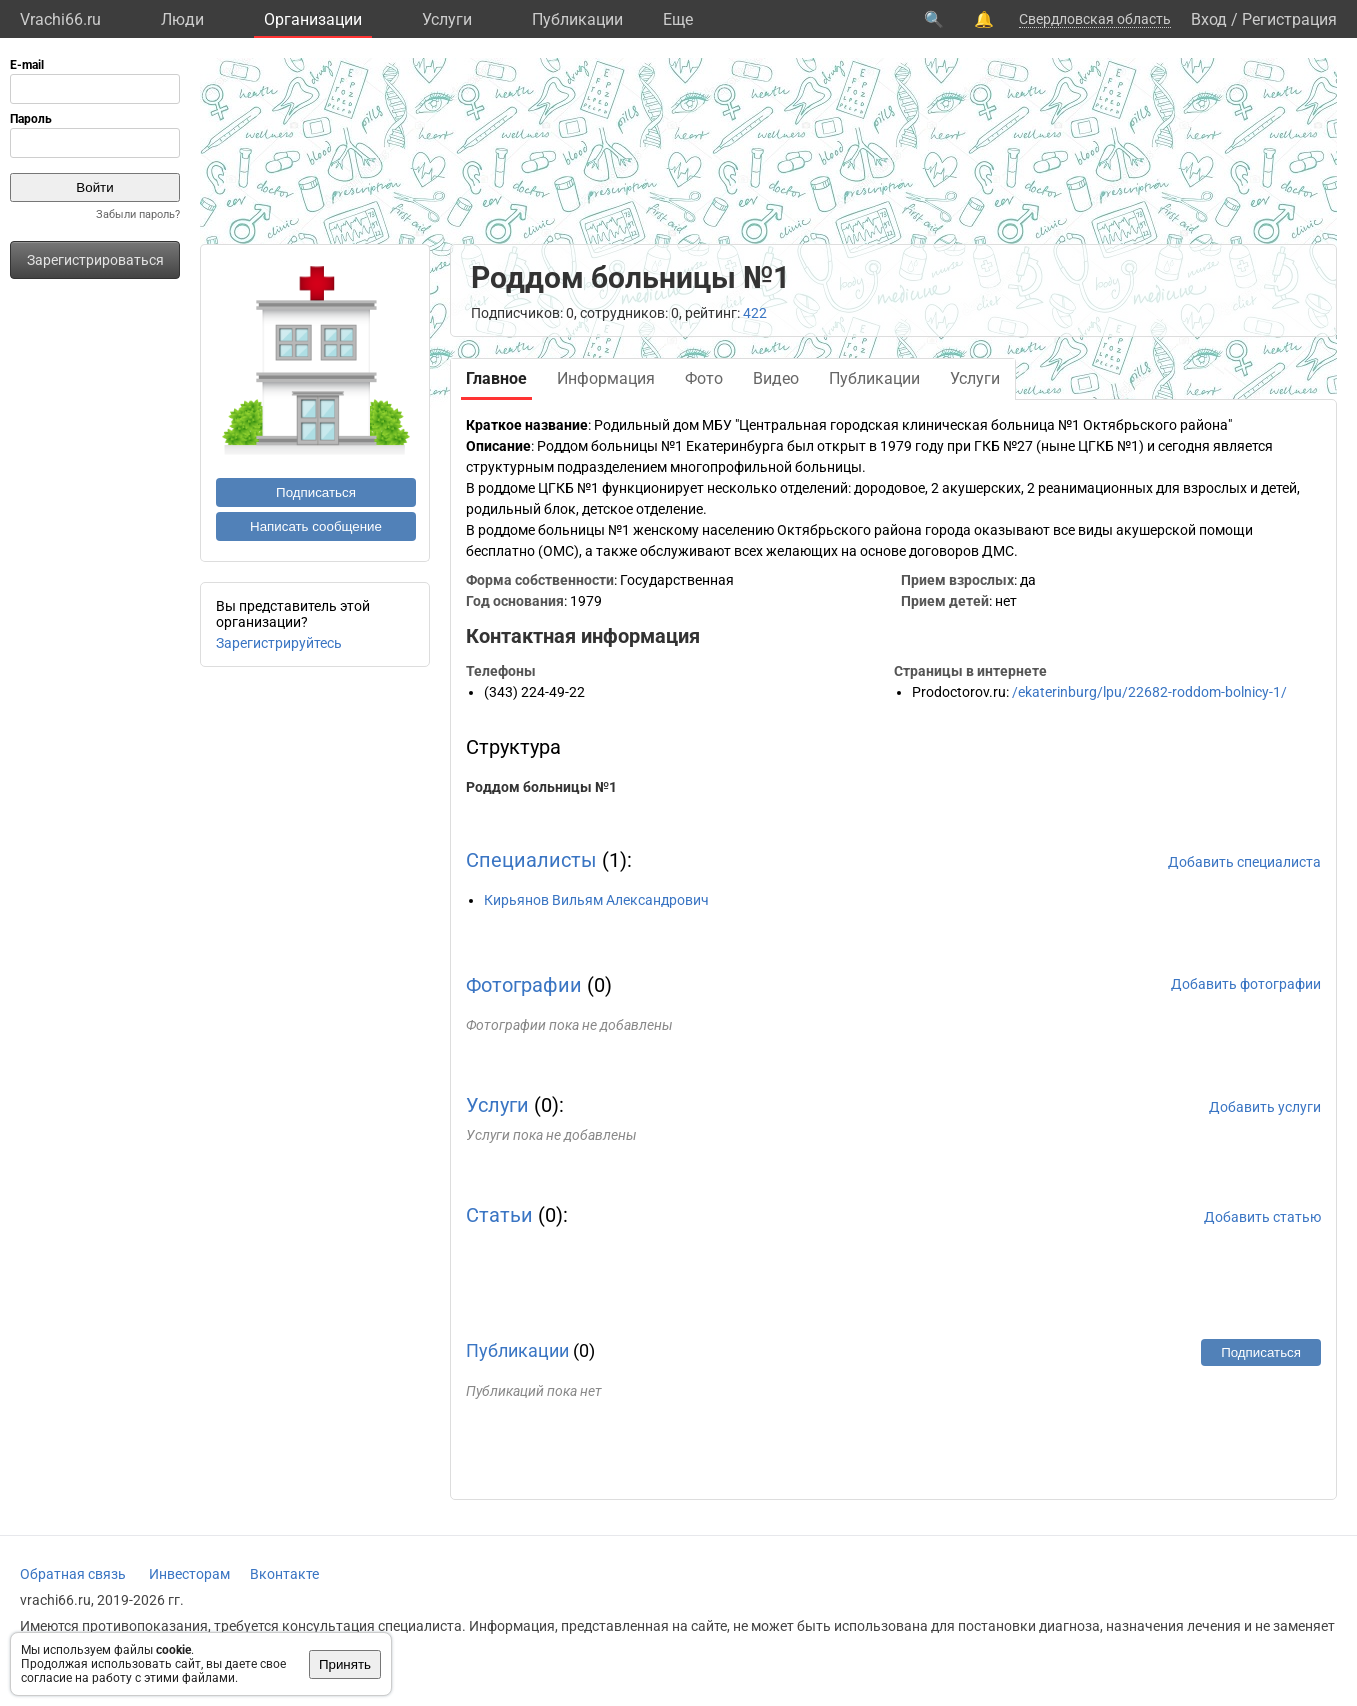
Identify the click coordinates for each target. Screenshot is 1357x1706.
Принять (345, 1664)
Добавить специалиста (1244, 862)
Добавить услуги (1265, 1107)
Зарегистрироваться (95, 260)
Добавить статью (1262, 1217)
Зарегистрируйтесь (279, 643)
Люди (182, 19)
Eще (678, 19)
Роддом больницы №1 (541, 787)
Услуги (447, 19)
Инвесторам (189, 1574)
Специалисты (531, 860)
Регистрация (1289, 19)
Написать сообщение (316, 526)
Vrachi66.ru (60, 19)
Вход (1209, 19)
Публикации (577, 19)
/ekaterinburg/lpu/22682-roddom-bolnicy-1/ (1149, 692)
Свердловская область (1095, 19)
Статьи (499, 1215)
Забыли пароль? (138, 214)
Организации (313, 19)
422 (755, 313)
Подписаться (316, 492)
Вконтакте (284, 1574)
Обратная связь (73, 1574)
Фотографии (524, 985)
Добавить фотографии (1246, 984)
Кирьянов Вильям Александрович (596, 900)
